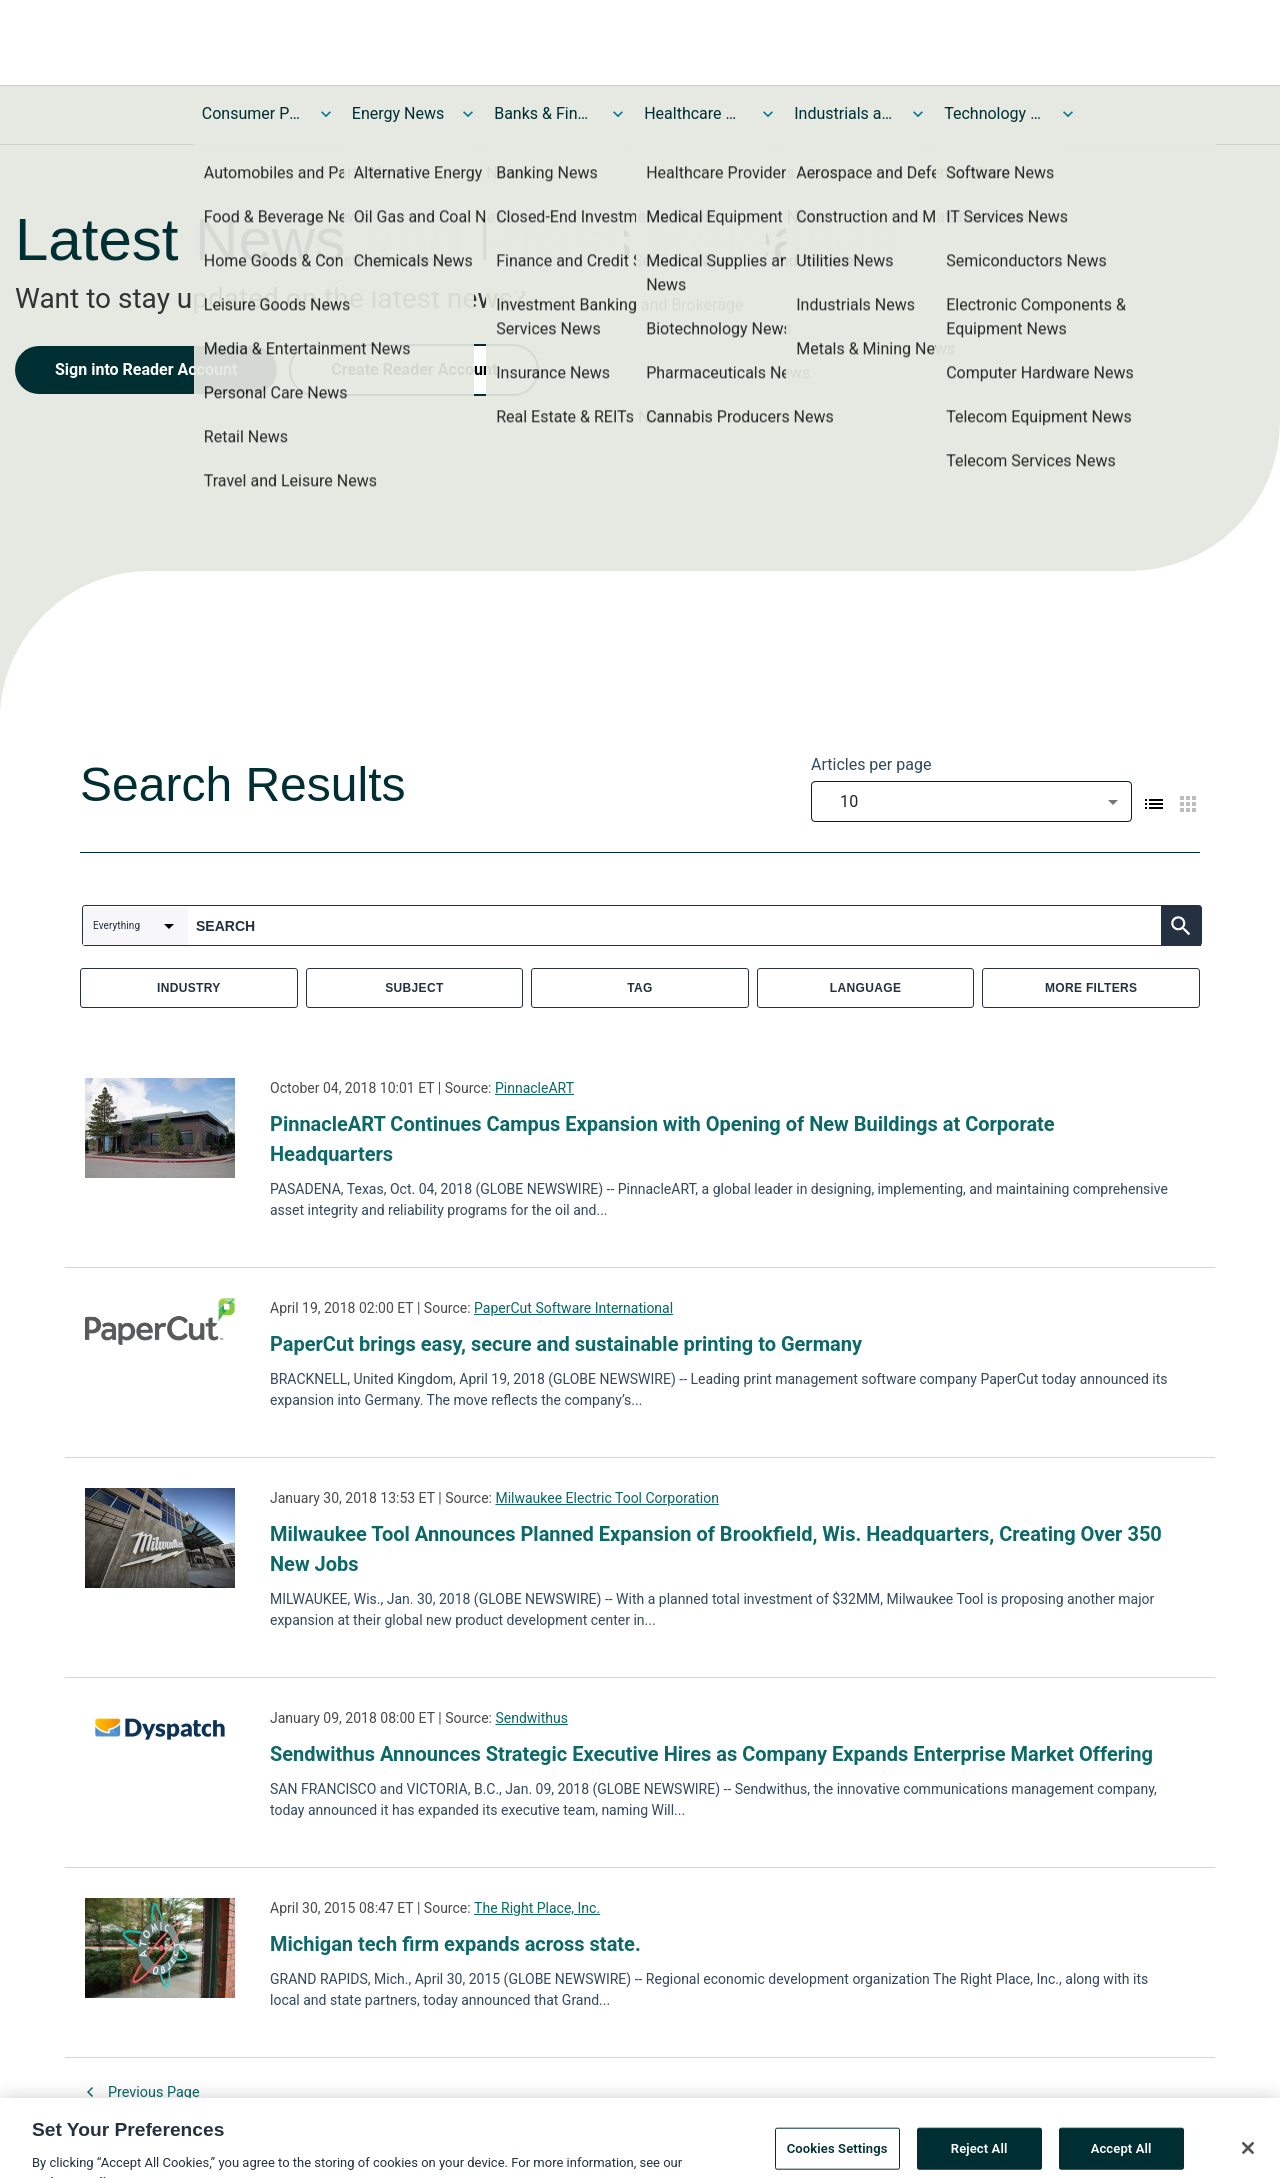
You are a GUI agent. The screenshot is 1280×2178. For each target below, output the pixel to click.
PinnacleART (534, 1088)
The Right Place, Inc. (537, 1908)
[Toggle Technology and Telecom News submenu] (1068, 114)
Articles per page (871, 764)
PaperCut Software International (573, 1308)
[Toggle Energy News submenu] (468, 114)
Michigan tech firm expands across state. (455, 1944)
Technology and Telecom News (994, 113)
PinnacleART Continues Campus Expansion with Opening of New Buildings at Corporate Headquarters (662, 1139)
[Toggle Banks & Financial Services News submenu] (618, 114)
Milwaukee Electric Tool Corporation (607, 1498)
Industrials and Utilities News (844, 113)
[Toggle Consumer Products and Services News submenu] (326, 114)
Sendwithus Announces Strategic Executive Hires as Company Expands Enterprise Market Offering (711, 1754)
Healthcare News (694, 113)
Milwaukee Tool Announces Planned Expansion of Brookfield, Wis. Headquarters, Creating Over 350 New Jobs (716, 1549)
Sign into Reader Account (146, 369)
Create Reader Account (414, 369)
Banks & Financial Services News (544, 113)
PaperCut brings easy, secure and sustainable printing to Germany (566, 1344)
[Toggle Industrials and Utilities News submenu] (918, 114)
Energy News (398, 113)
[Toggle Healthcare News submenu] (768, 114)
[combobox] (971, 801)
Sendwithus (531, 1718)
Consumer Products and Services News (252, 113)
